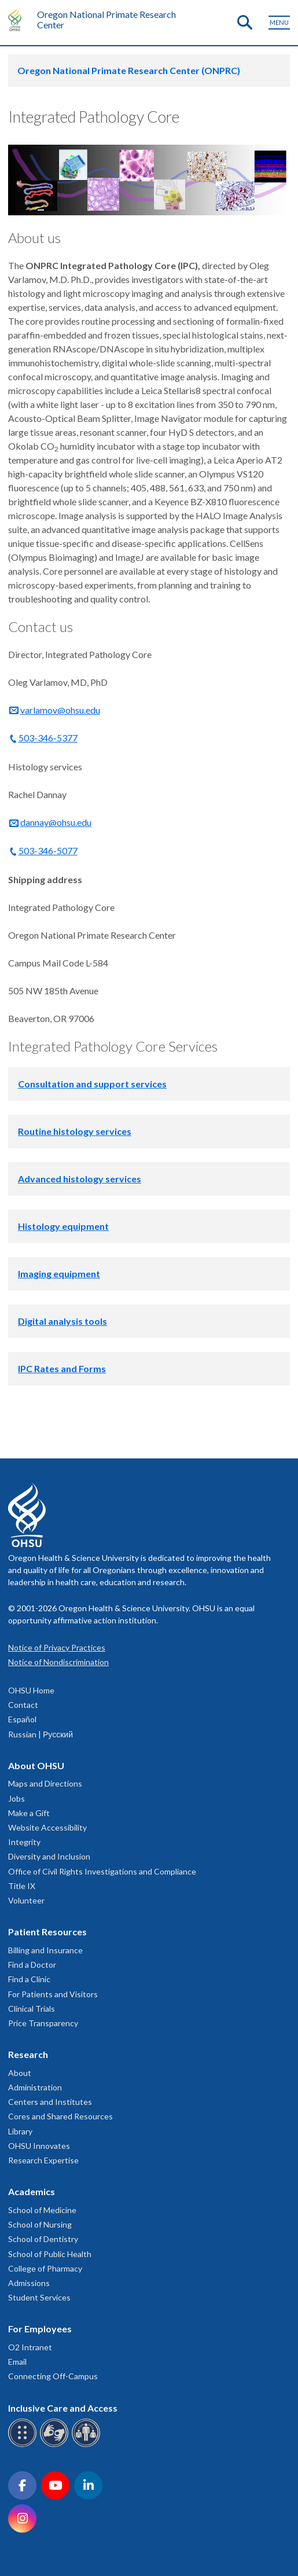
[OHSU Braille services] (24, 2445)
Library (20, 2131)
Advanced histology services (79, 1178)
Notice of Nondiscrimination (58, 1662)
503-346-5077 (48, 850)
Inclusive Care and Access (62, 2407)
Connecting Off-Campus (53, 2376)
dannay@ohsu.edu (55, 822)
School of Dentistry (43, 2239)
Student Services (39, 2297)
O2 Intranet (30, 2347)
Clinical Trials (31, 2008)
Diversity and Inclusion (49, 1856)
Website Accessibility (47, 1827)
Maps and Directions (45, 1783)
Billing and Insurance (45, 1950)
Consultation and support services (92, 1083)
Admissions (29, 2283)
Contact (23, 1705)
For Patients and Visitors (53, 1994)
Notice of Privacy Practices (56, 1647)
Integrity (24, 1842)
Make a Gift (29, 1813)
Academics (31, 2191)
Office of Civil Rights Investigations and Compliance (102, 1871)
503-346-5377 (48, 737)
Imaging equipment (59, 1273)
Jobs (16, 1798)
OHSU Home (31, 1690)
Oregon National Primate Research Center (106, 19)
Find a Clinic (29, 1979)
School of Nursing (40, 2224)
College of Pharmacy (45, 2268)
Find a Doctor (32, 1964)
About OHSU (36, 1765)
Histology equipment (63, 1226)
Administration (35, 2087)
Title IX (21, 1886)
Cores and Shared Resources (60, 2116)
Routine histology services (74, 1131)
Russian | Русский (40, 1734)
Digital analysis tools (62, 1320)
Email (17, 2361)
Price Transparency (43, 2023)
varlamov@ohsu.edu (60, 709)
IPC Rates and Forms (62, 1368)
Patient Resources (47, 1931)
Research (28, 2054)
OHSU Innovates (39, 2146)
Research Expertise (43, 2160)
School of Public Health (49, 2254)
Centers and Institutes (50, 2102)
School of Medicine (42, 2210)
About (19, 2073)
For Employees (40, 2328)
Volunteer (26, 1900)
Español (22, 1719)
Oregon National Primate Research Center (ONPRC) (128, 70)
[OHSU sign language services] (56, 2445)
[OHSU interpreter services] (88, 2445)
